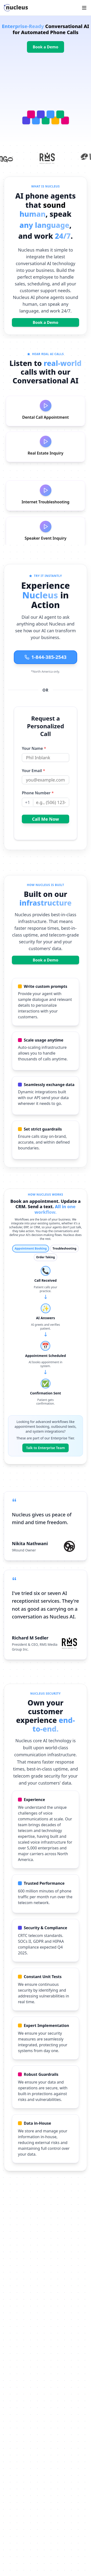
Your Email (33, 785)
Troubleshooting (64, 1248)
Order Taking (45, 1257)
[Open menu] (84, 8)
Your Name (34, 763)
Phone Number (38, 807)
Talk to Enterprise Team (45, 1447)
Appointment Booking (31, 1248)
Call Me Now (45, 833)
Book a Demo (45, 47)
